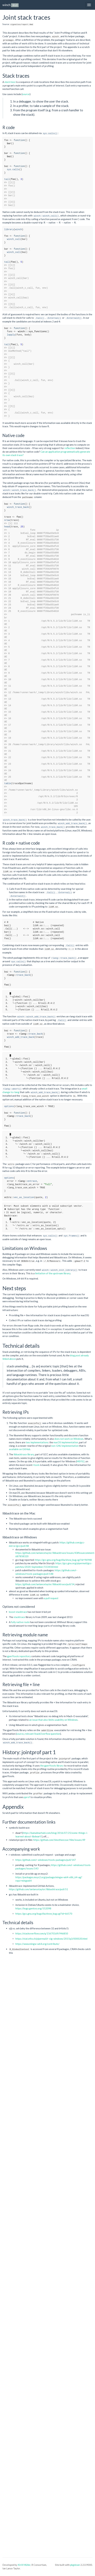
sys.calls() (50, 133)
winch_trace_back (18, 507)
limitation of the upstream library (52, 1273)
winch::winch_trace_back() (19, 490)
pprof (27, 1797)
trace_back (23, 975)
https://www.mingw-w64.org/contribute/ (37, 1943)
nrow (7, 520)
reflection (70, 448)
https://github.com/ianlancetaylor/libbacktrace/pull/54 (44, 1584)
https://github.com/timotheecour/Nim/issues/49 (59, 1839)
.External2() (73, 318)
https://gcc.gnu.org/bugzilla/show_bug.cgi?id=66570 (43, 1913)
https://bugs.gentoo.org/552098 (33, 1908)
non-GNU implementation (65, 1445)
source (26, 94)
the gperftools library (52, 1765)
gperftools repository (19, 1656)
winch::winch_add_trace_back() (36, 1017)
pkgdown (75, 2564)
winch (6, 5)
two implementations (37, 1442)
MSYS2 (80, 1461)
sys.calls (13, 169)
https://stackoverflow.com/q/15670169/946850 (41, 1933)
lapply (11, 334)
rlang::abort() (12, 1089)
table (7, 783)
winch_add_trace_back (20, 1037)
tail (7, 179)
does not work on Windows (68, 1438)
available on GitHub (19, 1449)
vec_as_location (24, 1197)
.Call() (39, 318)
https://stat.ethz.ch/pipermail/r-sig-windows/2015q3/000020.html (51, 1938)
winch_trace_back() (15, 820)
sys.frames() (71, 1236)
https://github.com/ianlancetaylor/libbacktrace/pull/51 (38, 1889)
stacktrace (19, 1617)
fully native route (20, 1622)
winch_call (14, 239)
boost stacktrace (18, 1611)
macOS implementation (65, 1442)
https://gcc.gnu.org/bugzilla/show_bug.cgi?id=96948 (63, 1559)
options (9, 1106)
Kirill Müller (24, 2564)
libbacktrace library (24, 1454)
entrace (32, 1181)
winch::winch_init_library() (59, 1270)
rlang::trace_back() (63, 958)
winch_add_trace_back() (72, 823)
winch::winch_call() (46, 216)
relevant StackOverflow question (42, 1733)
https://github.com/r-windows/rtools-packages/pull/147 (45, 1859)
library (9, 229)
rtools (36, 1464)
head (7, 526)
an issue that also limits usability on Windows (53, 1719)
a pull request (51, 1598)
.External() (54, 318)
